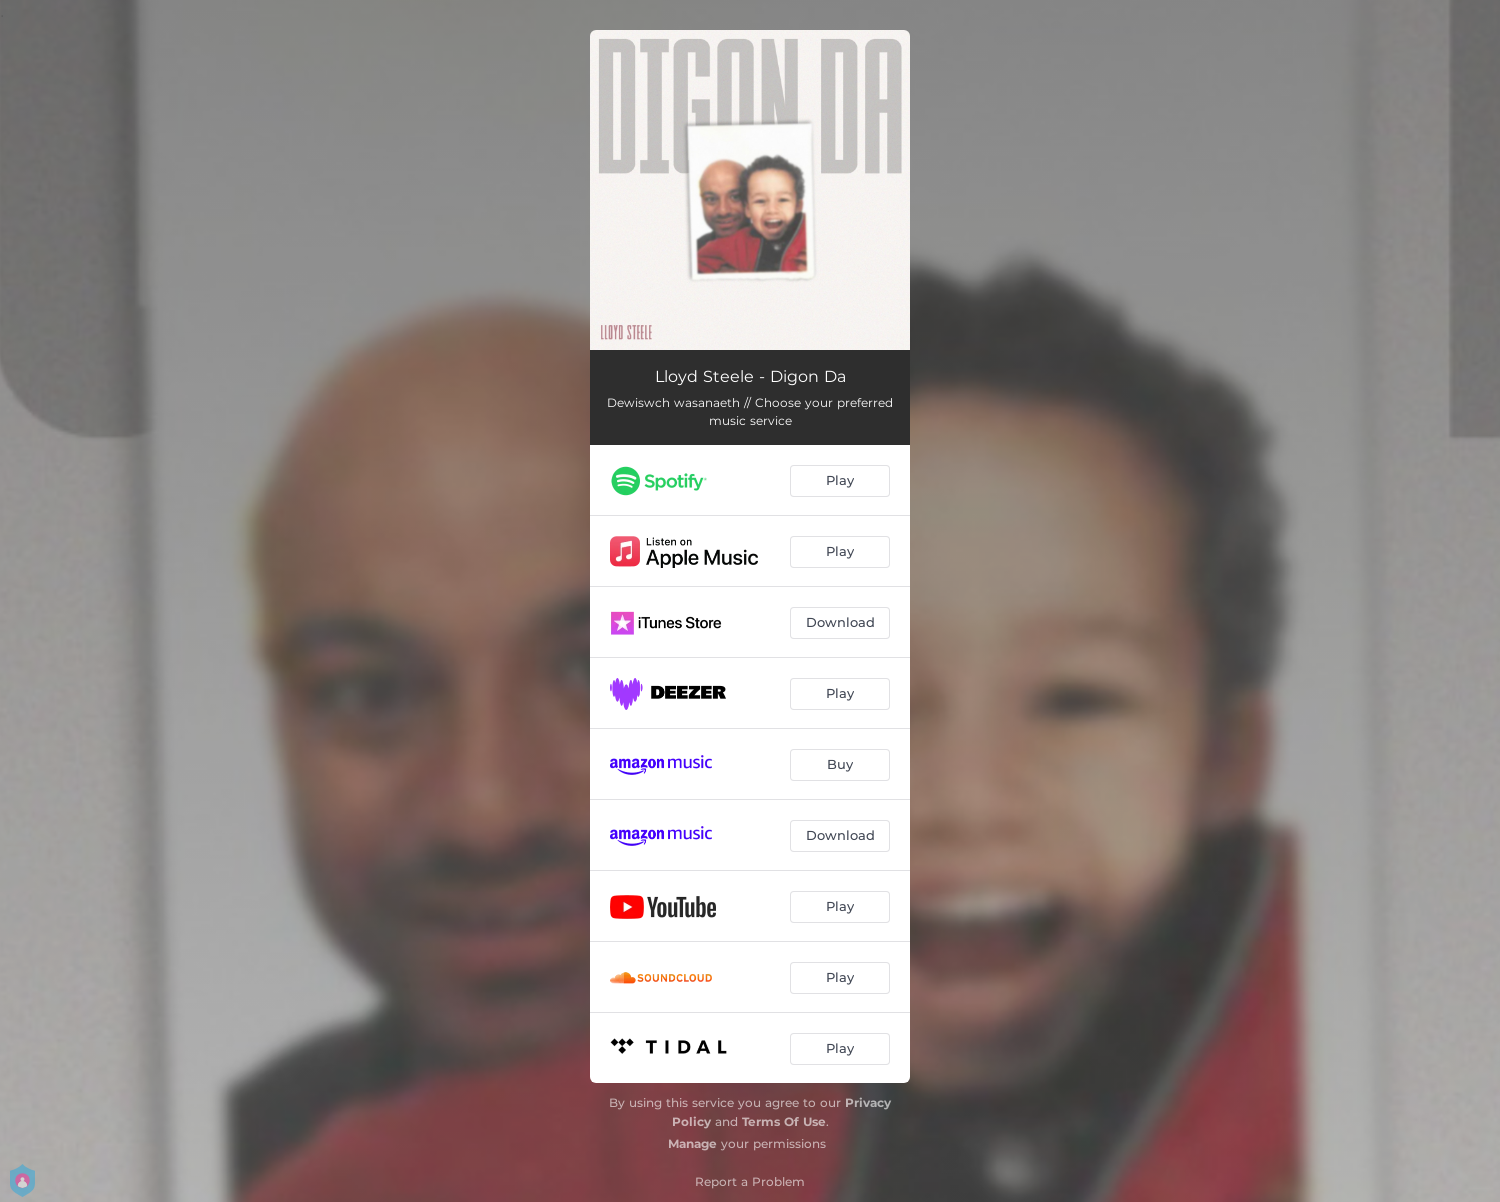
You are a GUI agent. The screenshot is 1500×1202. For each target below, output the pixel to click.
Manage (692, 1143)
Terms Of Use (784, 1121)
